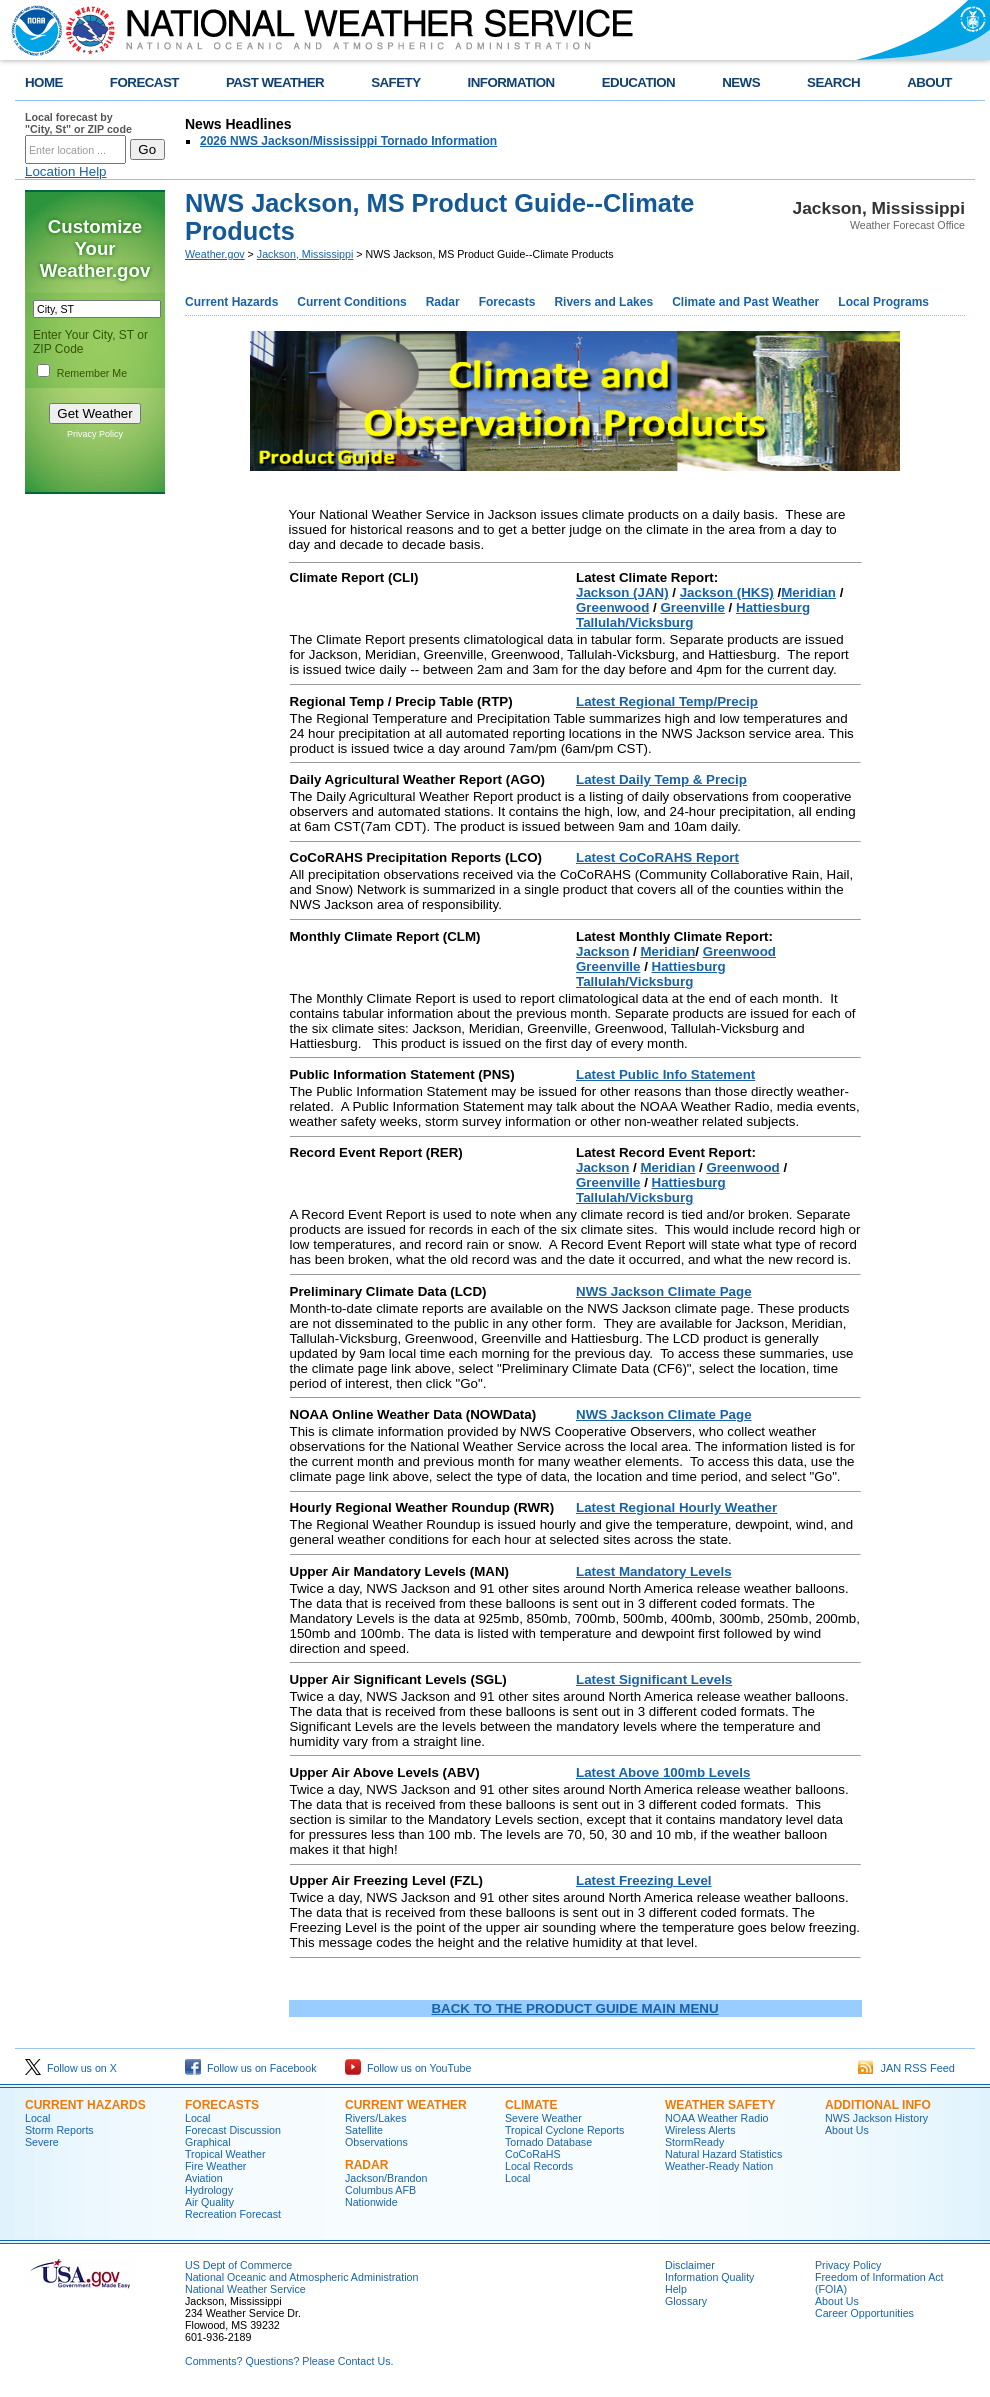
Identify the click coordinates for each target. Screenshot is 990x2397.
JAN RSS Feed (906, 2068)
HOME (44, 82)
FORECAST (144, 82)
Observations (376, 2142)
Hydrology (209, 2190)
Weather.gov (215, 254)
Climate (531, 2105)
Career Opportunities (864, 2313)
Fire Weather (215, 2166)
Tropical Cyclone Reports (564, 2130)
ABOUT (929, 82)
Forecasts (507, 302)
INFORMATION (511, 82)
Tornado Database (548, 2142)
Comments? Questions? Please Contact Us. (289, 2361)
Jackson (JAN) (622, 592)
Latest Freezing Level (644, 1880)
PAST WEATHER (275, 82)
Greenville (692, 607)
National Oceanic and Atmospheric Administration (301, 2277)
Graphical (208, 2142)
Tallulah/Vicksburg (634, 622)
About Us (847, 2130)
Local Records (539, 2166)
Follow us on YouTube (408, 2068)
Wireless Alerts (700, 2130)
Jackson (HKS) (727, 592)
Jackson (602, 951)
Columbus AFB (380, 2190)
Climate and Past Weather (745, 302)
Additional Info (878, 2105)
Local (37, 2118)
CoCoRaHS (533, 2154)
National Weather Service (245, 2289)
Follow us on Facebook (251, 2068)
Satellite (364, 2130)
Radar (443, 302)
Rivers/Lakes (376, 2118)
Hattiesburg (773, 607)
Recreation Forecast (233, 2214)
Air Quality (209, 2202)
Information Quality (709, 2277)
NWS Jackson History (876, 2118)
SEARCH (833, 82)
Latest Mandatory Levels (654, 1571)
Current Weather (406, 2105)
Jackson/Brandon (386, 2178)
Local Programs (883, 302)
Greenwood (612, 607)
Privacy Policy (95, 434)
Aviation (204, 2178)
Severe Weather (543, 2118)
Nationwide (371, 2202)
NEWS (741, 82)
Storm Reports (59, 2130)
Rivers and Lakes (603, 302)
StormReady (694, 2142)
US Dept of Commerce (238, 2265)
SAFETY (395, 82)
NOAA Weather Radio (716, 2118)
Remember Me (92, 373)
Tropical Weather (225, 2154)
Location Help (66, 171)
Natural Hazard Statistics (723, 2154)
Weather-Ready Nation (719, 2166)
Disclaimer (690, 2265)
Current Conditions (351, 302)
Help (676, 2289)
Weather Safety (720, 2105)
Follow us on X (71, 2068)
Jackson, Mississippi (305, 254)
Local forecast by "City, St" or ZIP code (78, 123)
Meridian (808, 592)
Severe (42, 2142)
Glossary (686, 2301)
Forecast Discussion (233, 2130)
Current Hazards (231, 302)
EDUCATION (638, 82)
